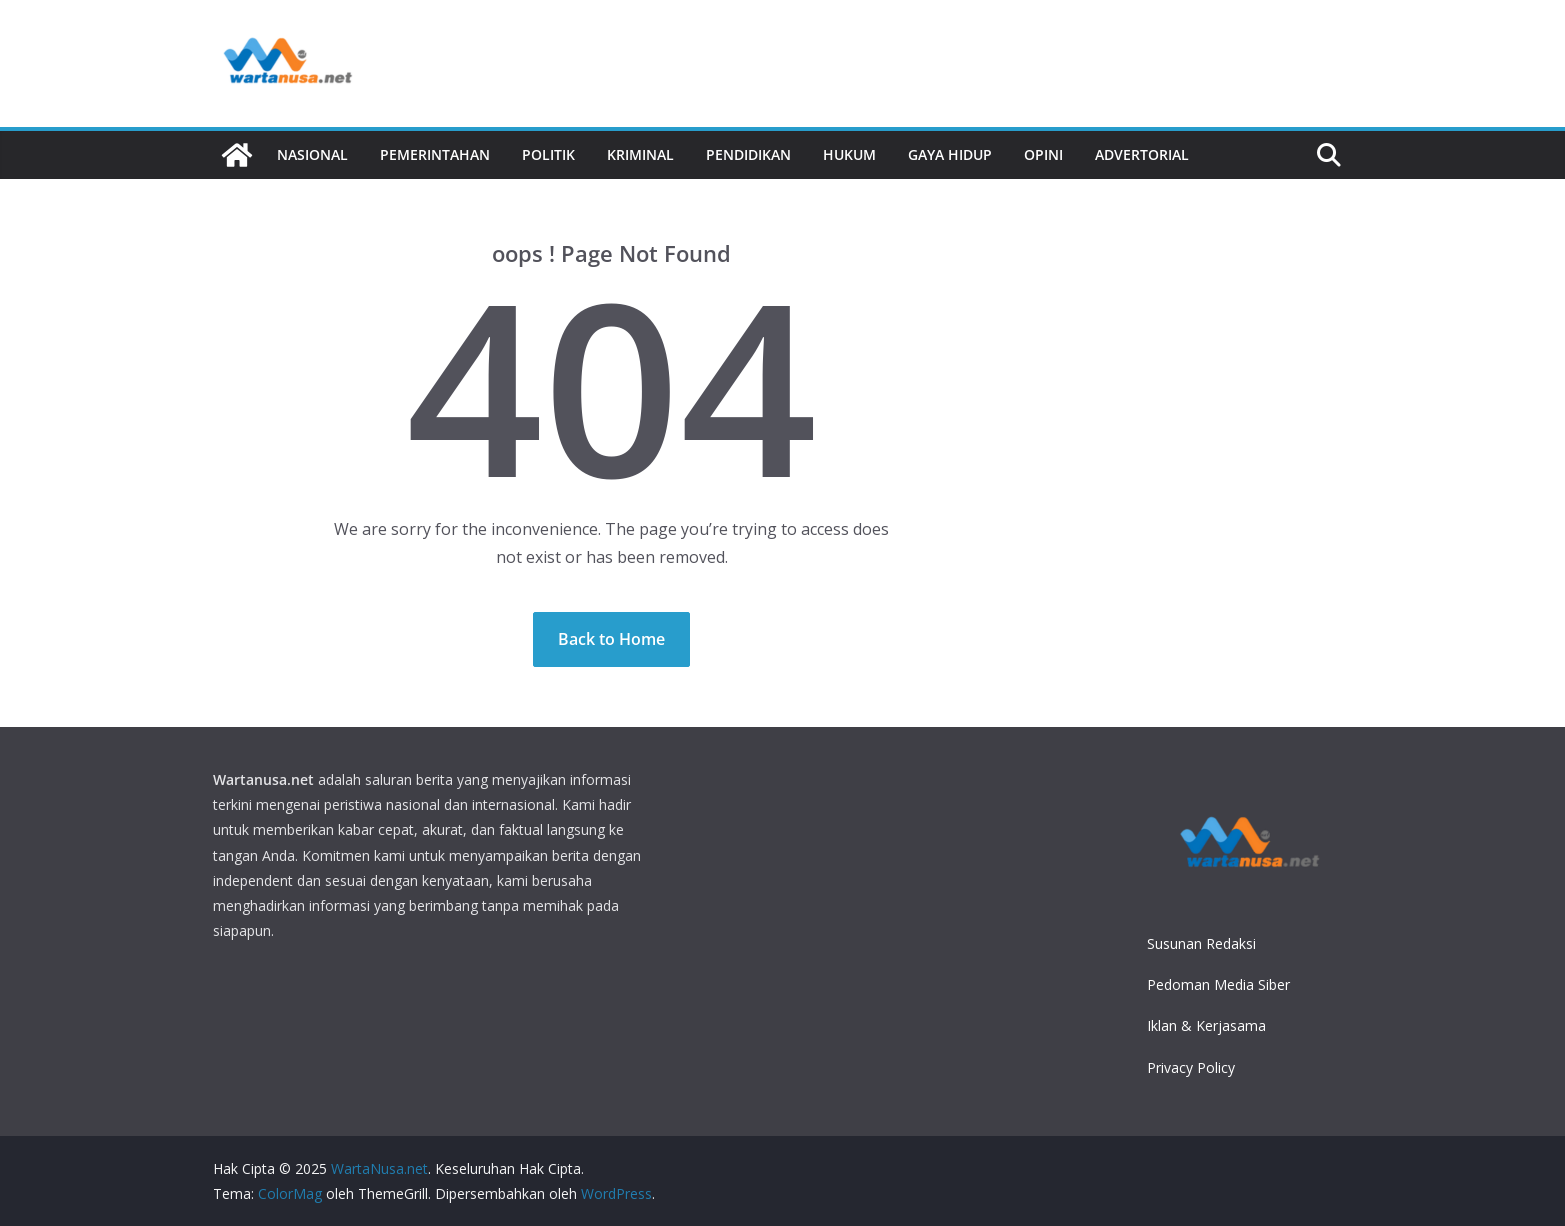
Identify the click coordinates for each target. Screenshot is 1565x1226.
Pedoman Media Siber (1218, 984)
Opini (1043, 154)
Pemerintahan (435, 154)
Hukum (849, 154)
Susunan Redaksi (1201, 943)
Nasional (312, 154)
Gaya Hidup (950, 154)
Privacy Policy (1191, 1067)
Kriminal (640, 154)
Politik (548, 154)
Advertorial (1142, 154)
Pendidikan (748, 154)
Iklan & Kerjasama (1206, 1025)
